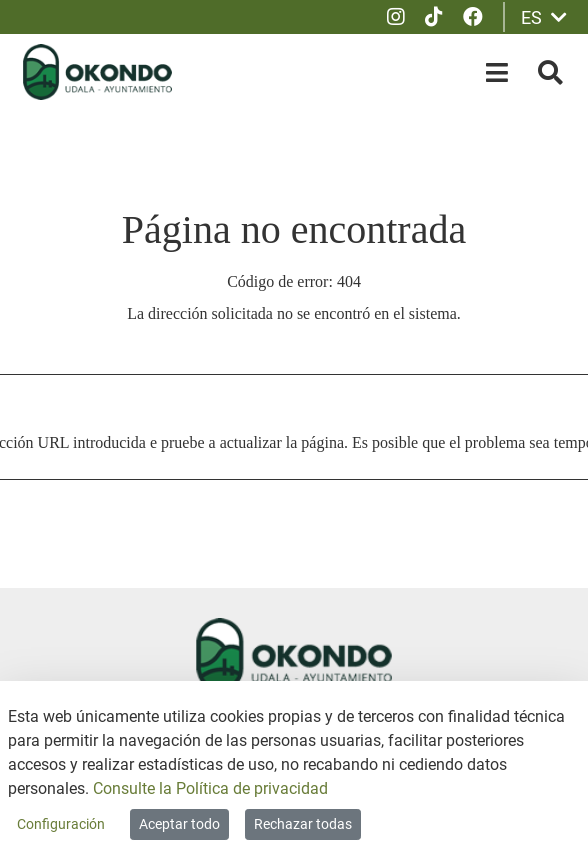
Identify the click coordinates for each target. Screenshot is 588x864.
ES (544, 17)
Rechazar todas (303, 824)
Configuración (61, 824)
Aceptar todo (179, 824)
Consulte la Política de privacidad (210, 788)
